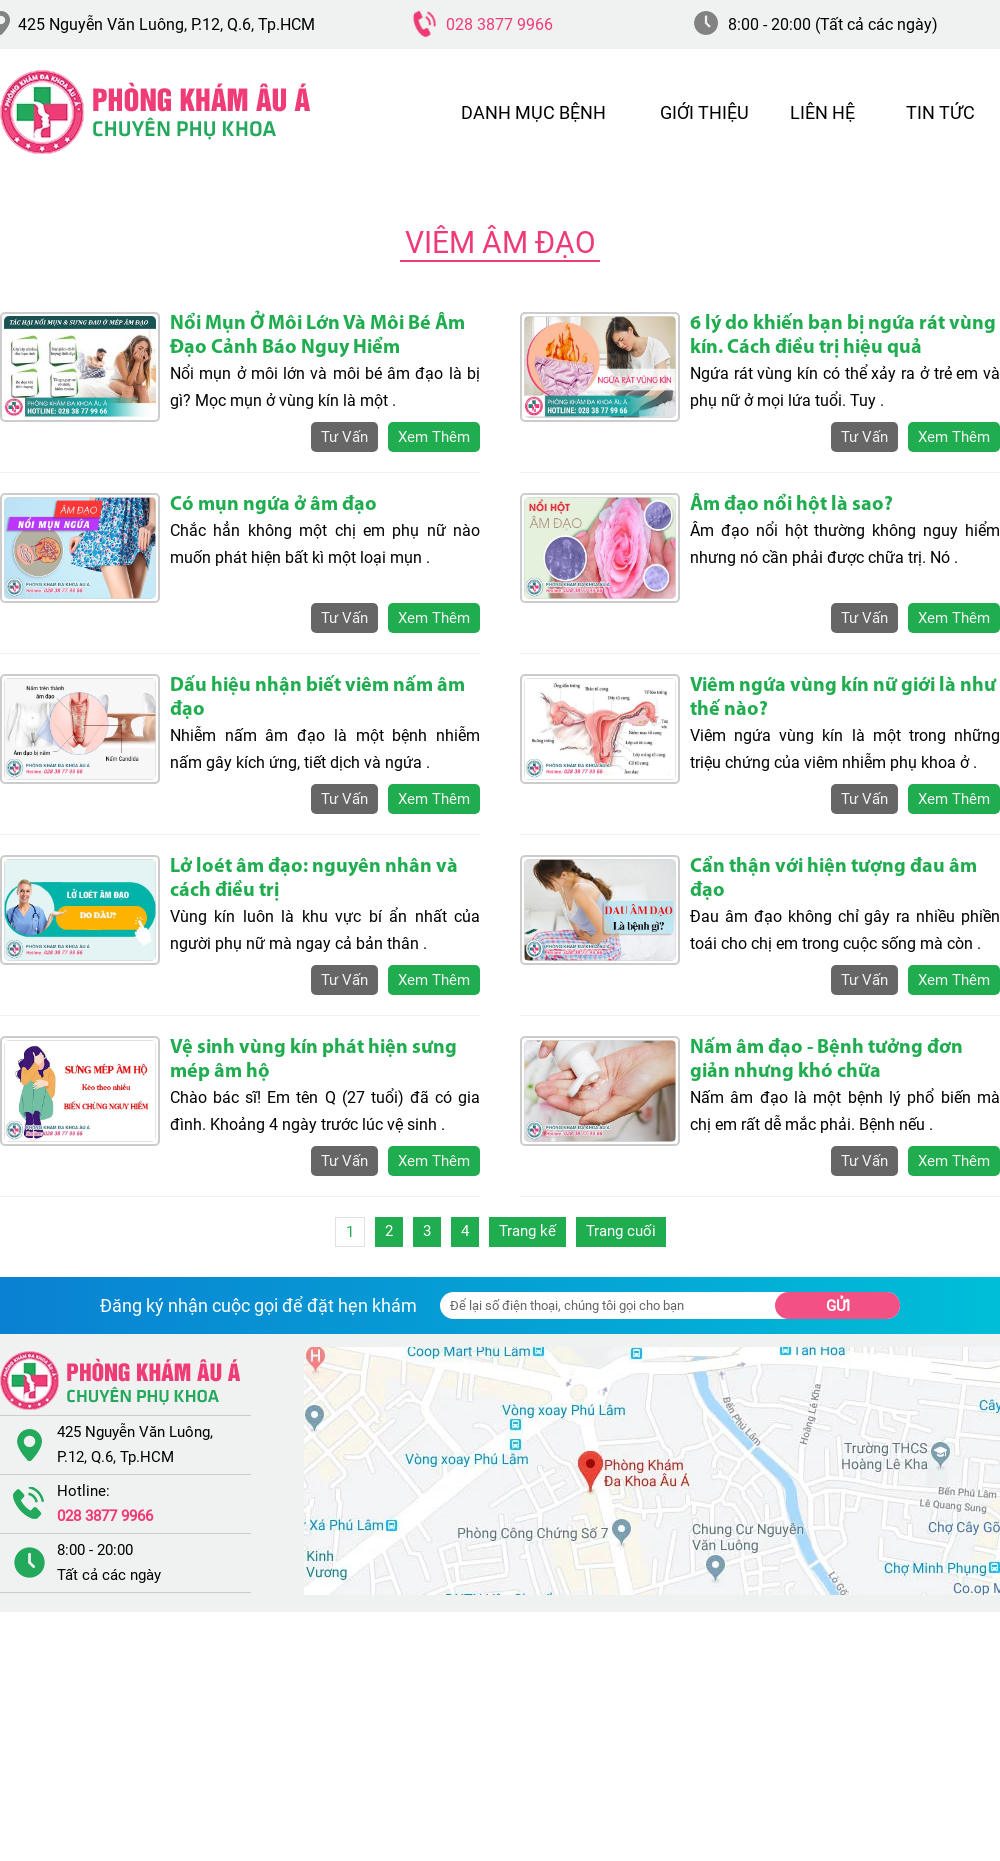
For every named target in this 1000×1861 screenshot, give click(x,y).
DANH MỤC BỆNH (533, 112)
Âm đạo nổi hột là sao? (791, 505)
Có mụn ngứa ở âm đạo (273, 505)
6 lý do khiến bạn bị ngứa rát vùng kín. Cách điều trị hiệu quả (843, 336)
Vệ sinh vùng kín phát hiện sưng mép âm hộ (313, 1060)
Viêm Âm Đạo (500, 242)
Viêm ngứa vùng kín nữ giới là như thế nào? (843, 698)
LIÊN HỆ (822, 112)
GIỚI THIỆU (704, 112)
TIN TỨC (940, 112)
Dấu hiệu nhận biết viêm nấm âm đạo (317, 698)
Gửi (838, 1306)
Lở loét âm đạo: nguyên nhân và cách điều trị (314, 879)
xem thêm (434, 437)
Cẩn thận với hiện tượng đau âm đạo (833, 879)
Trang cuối (621, 1231)
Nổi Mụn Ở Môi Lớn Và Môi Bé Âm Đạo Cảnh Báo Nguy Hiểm (317, 336)
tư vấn (344, 437)
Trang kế (527, 1231)
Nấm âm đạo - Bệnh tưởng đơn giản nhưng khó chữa (826, 1060)
